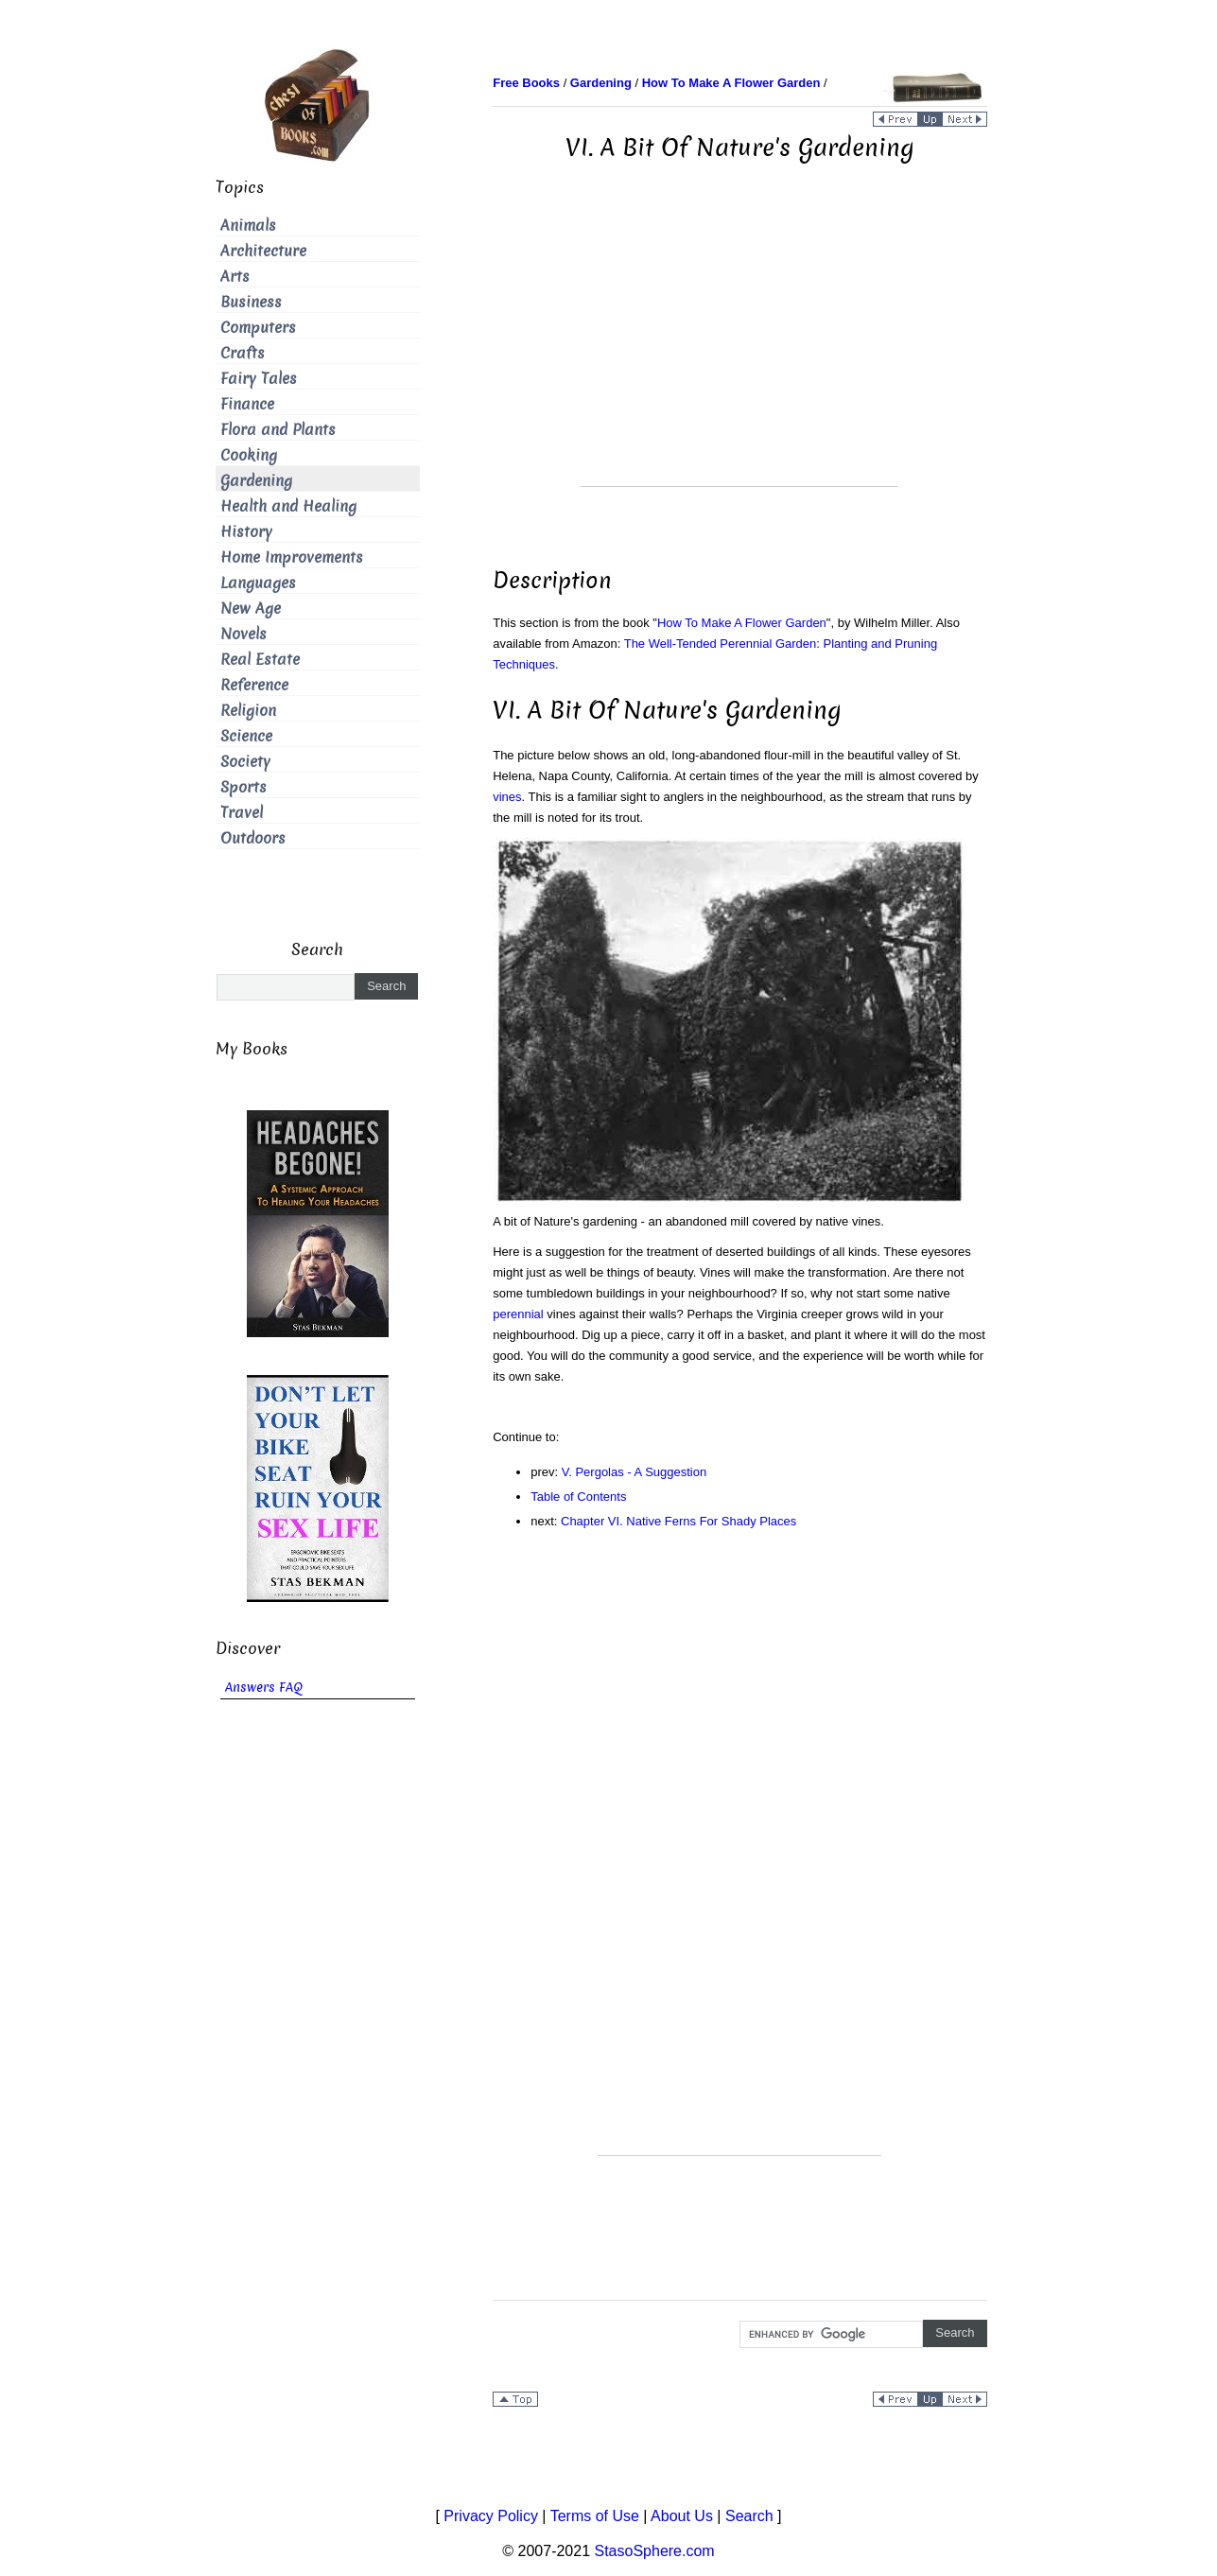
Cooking (248, 455)
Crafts (242, 353)
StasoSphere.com (655, 2551)
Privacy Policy (490, 2516)
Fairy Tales (258, 379)
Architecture (263, 251)
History (246, 532)
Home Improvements (291, 557)
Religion (248, 711)
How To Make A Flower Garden (741, 623)
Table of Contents (578, 1496)
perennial (518, 1314)
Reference (254, 685)
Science (246, 736)
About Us (682, 2516)
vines (507, 797)
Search (749, 2516)
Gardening (256, 481)
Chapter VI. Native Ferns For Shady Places (678, 1521)
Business (251, 302)
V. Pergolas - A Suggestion (634, 1472)
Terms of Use (594, 2516)
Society (245, 762)
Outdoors (253, 838)
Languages (258, 583)
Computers (258, 328)
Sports (243, 787)
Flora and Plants (278, 430)
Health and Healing (288, 506)
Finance (247, 404)
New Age (250, 608)
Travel (241, 813)
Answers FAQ (264, 1688)
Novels (243, 634)
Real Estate (260, 660)
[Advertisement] (739, 353)
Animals (248, 225)
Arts (235, 277)
